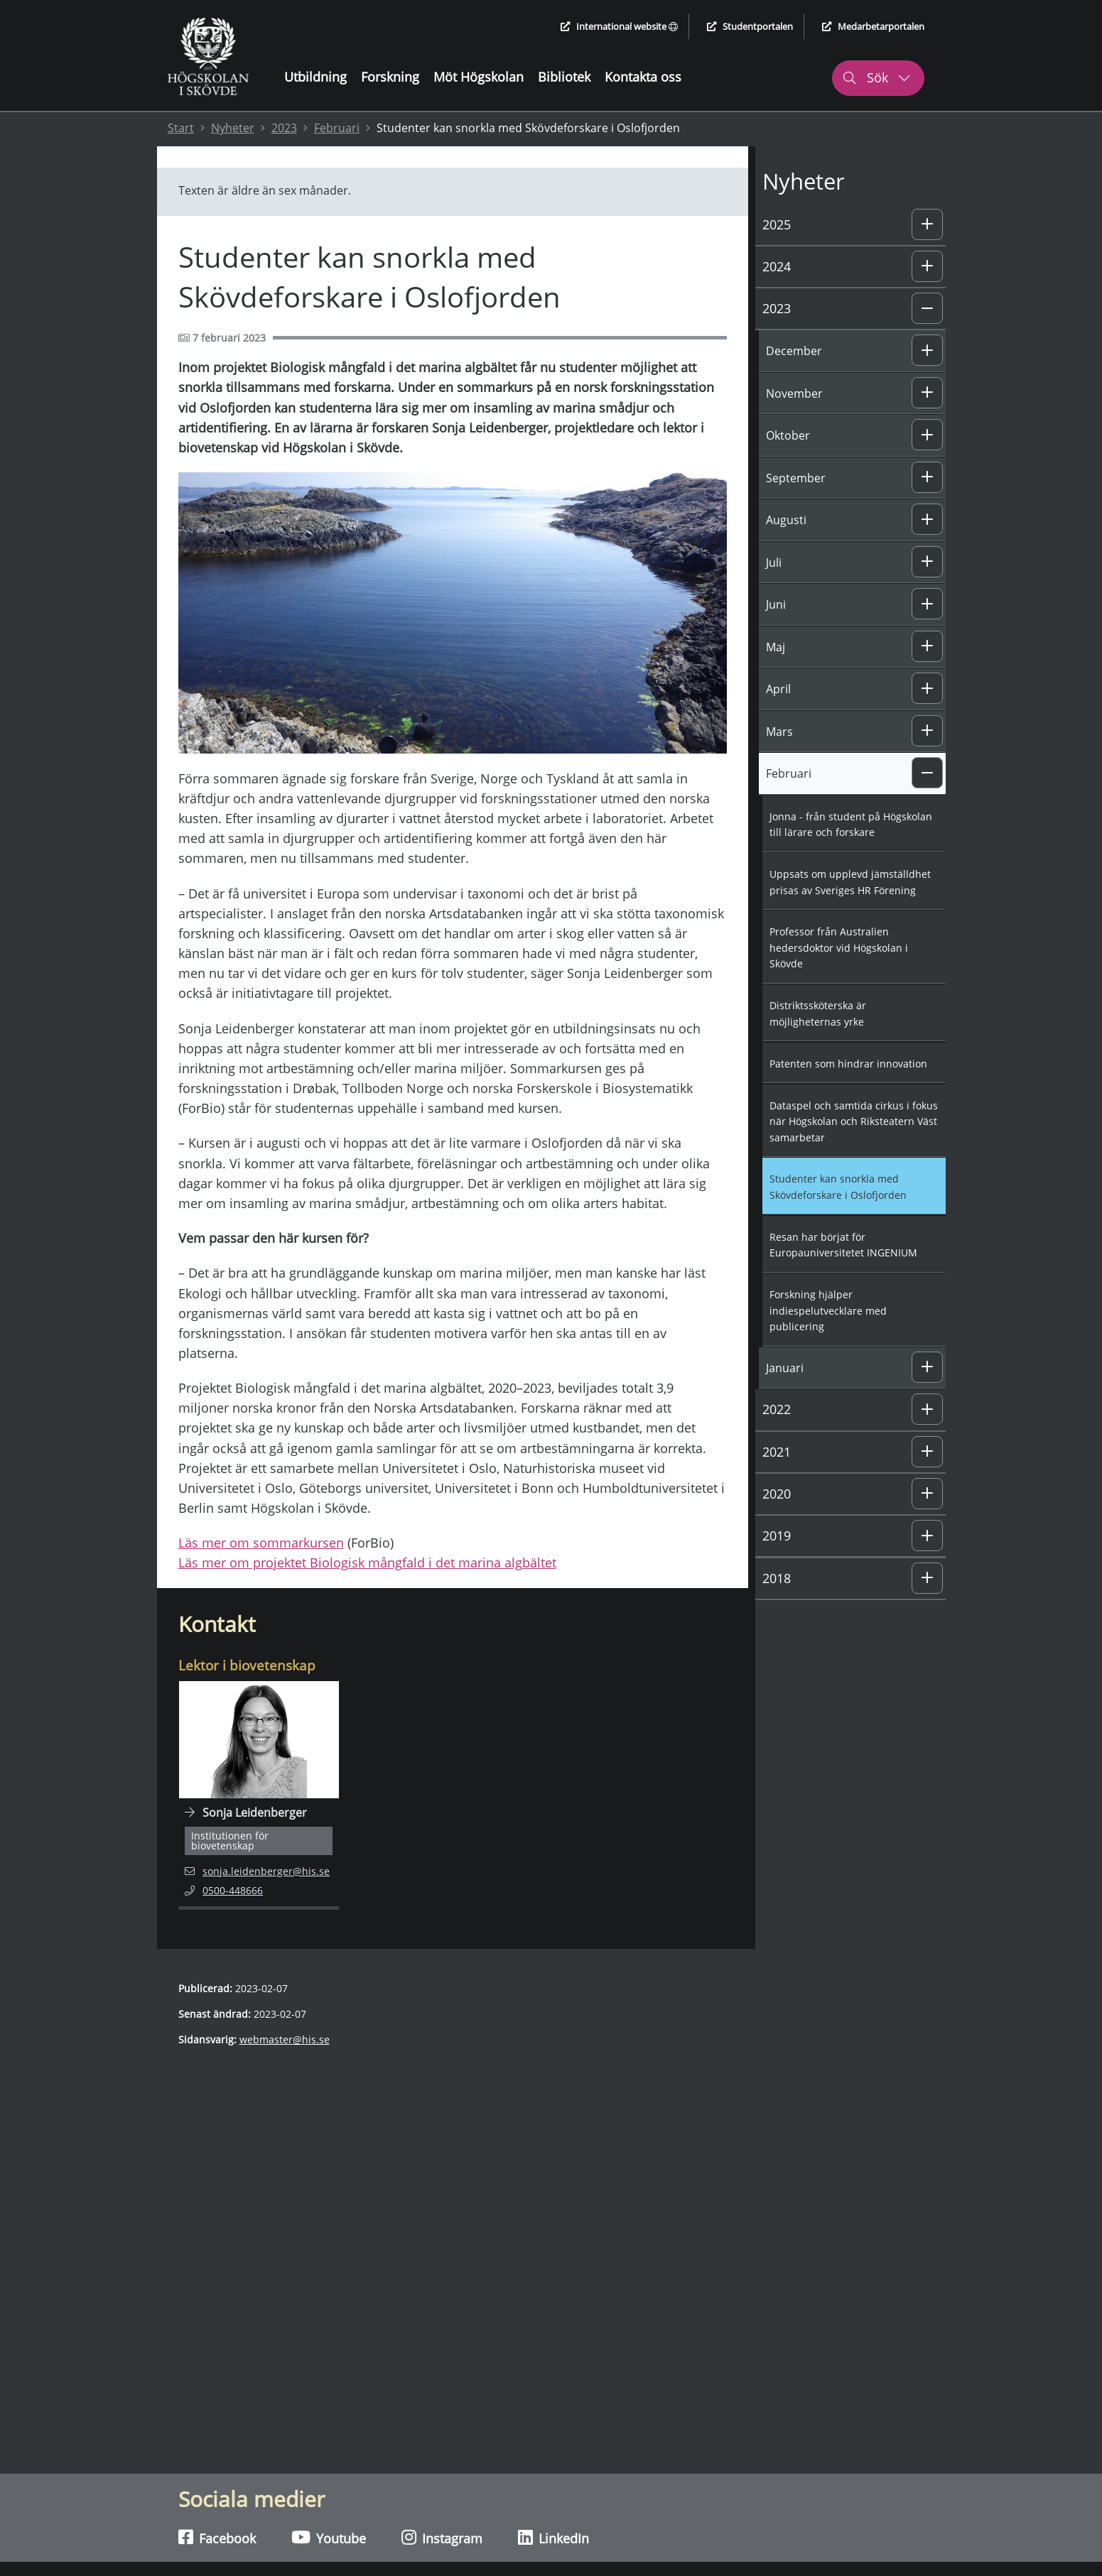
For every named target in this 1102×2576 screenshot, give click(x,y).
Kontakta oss (643, 76)
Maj (775, 647)
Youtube (328, 2537)
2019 (776, 1535)
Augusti (786, 520)
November (794, 393)
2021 (776, 1451)
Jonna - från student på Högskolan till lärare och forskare (850, 824)
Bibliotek (564, 76)
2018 (776, 1578)
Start (181, 128)
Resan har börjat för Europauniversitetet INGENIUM (843, 1245)
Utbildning (315, 76)
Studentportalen (750, 26)
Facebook (217, 2537)
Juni (776, 604)
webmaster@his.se (284, 2039)
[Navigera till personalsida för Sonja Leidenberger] (259, 1795)
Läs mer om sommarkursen (261, 1542)
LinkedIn (553, 2537)
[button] (927, 224)
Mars (779, 731)
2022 (776, 1409)
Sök (876, 77)
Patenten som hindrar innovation (848, 1063)
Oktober (788, 435)
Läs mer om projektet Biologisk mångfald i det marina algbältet (367, 1562)
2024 (776, 266)
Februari (337, 128)
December (794, 351)
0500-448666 (233, 1889)
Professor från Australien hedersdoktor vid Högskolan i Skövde (838, 947)
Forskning (390, 76)
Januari (785, 1368)
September (796, 478)
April (778, 689)
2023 (284, 128)
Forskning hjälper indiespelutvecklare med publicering (828, 1310)
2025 (776, 224)
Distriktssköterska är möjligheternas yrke (817, 1013)
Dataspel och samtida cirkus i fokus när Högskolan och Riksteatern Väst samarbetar (853, 1121)
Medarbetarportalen (873, 26)
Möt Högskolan (478, 76)
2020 (776, 1493)
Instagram (441, 2537)
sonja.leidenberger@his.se (257, 1870)
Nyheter (232, 128)
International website (619, 26)
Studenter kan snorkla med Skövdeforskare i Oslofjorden (838, 1187)
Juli (774, 562)
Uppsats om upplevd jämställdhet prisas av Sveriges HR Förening (850, 882)
